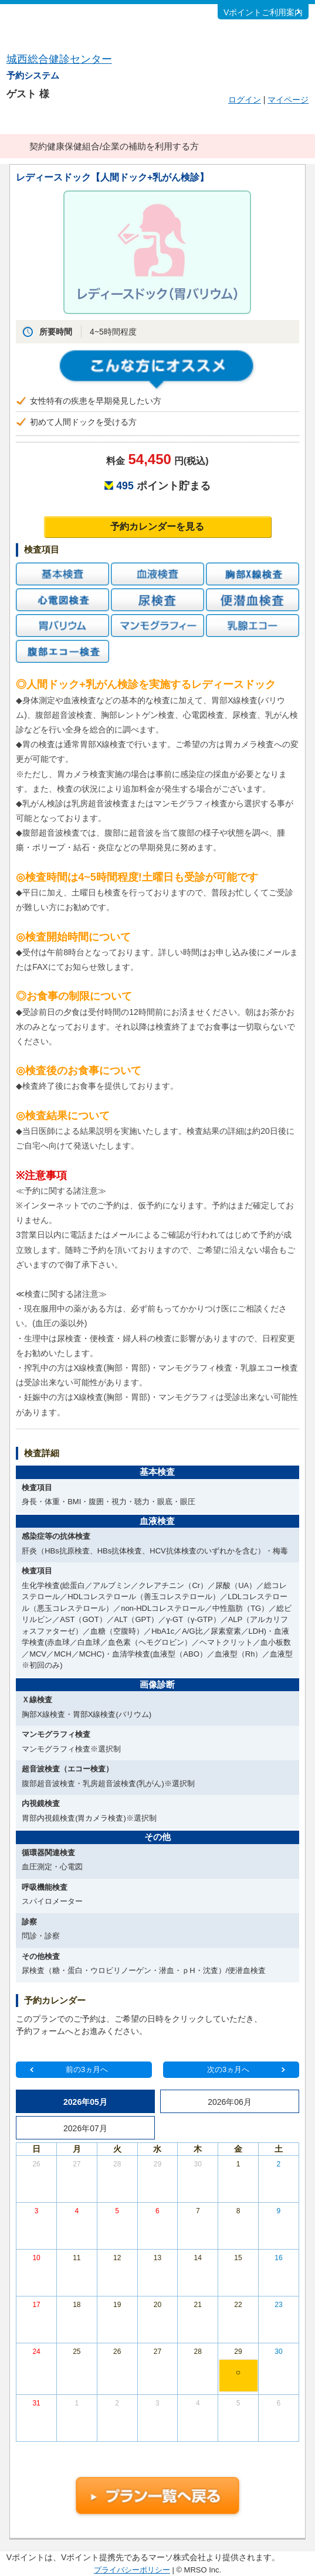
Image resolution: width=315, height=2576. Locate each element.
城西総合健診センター (59, 59)
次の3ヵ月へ (228, 2069)
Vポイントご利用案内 (263, 12)
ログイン (244, 99)
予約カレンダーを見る (157, 526)
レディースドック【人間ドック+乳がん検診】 (112, 177)
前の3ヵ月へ (87, 2069)
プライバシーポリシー (132, 2569)
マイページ (288, 99)
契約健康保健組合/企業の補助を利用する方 (114, 146)
